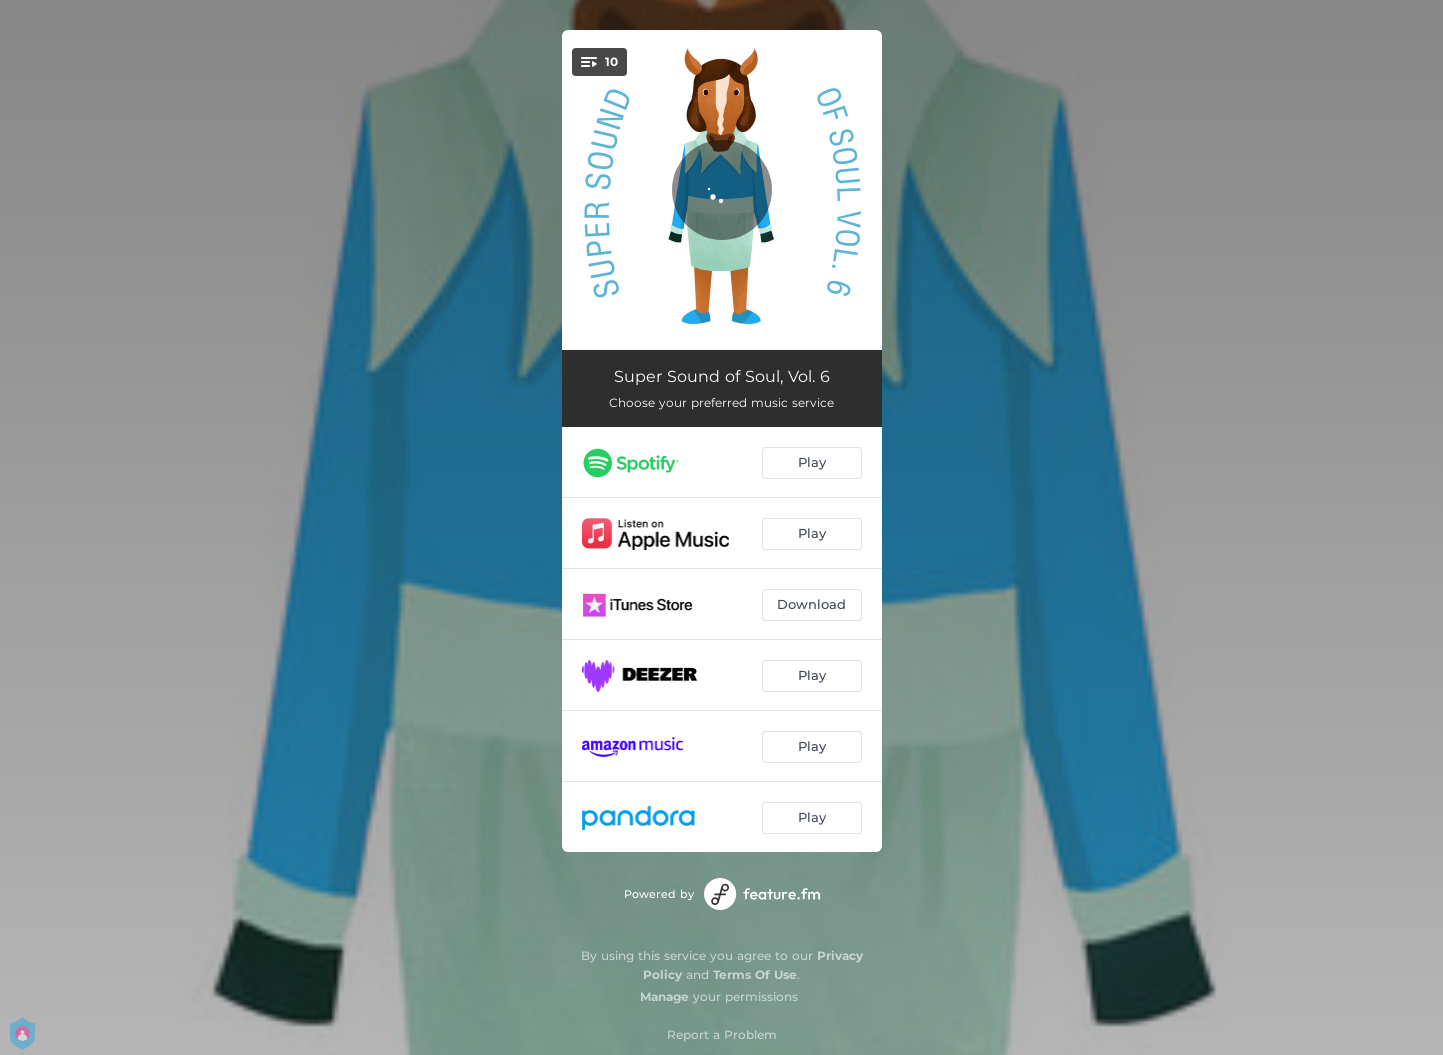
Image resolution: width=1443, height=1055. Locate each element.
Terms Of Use (755, 974)
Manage (664, 996)
